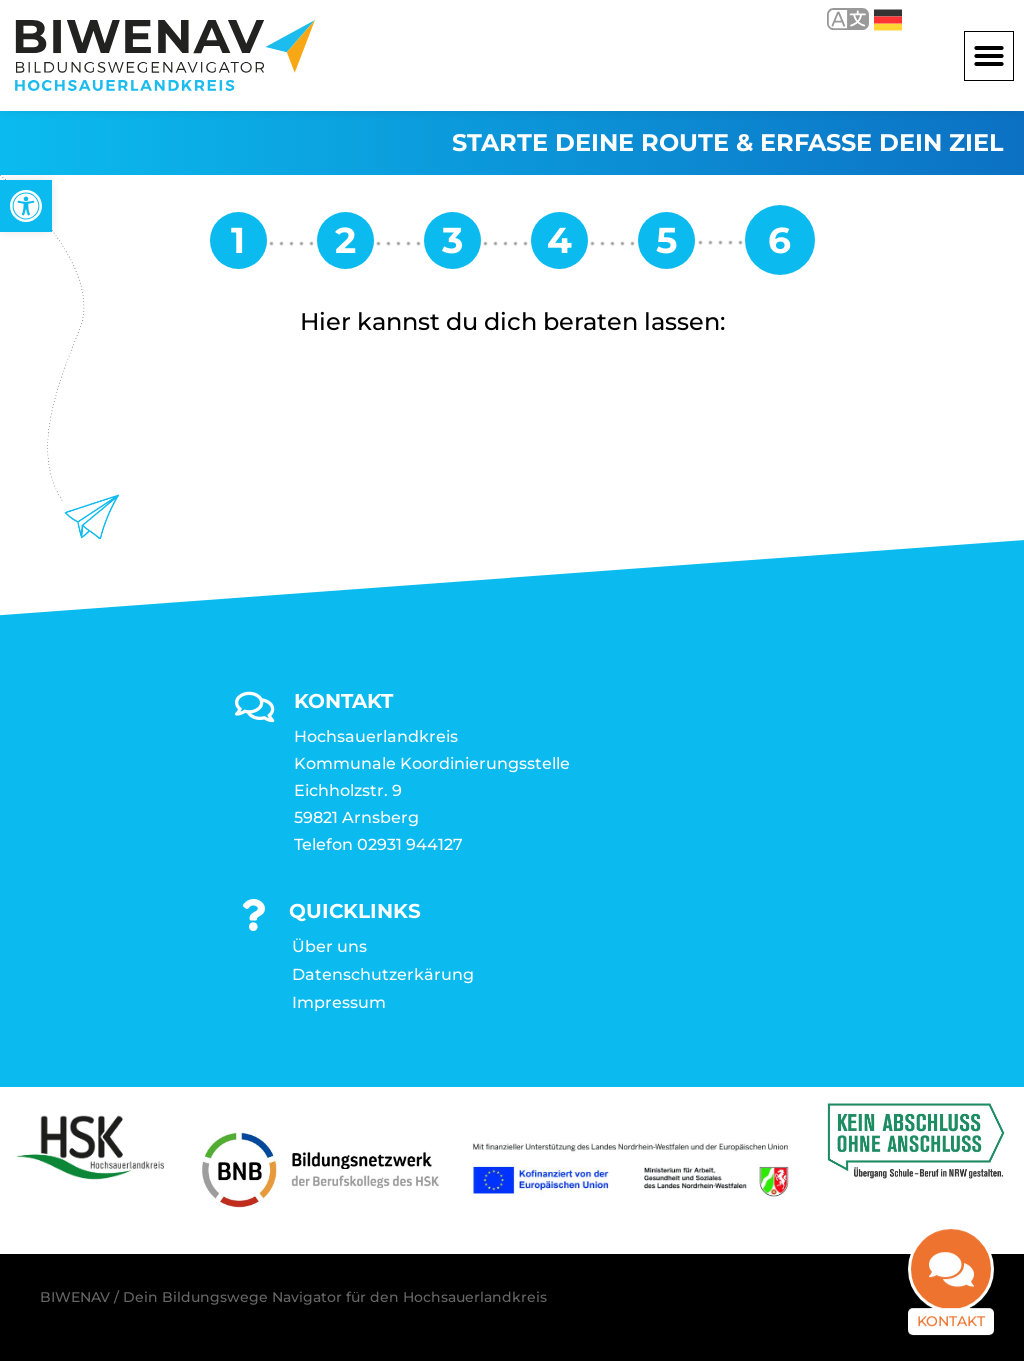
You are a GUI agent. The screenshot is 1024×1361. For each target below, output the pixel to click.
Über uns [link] (329, 946)
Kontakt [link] (951, 1315)
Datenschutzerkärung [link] (383, 974)
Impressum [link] (339, 1002)
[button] (989, 56)
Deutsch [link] (888, 20)
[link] (26, 206)
